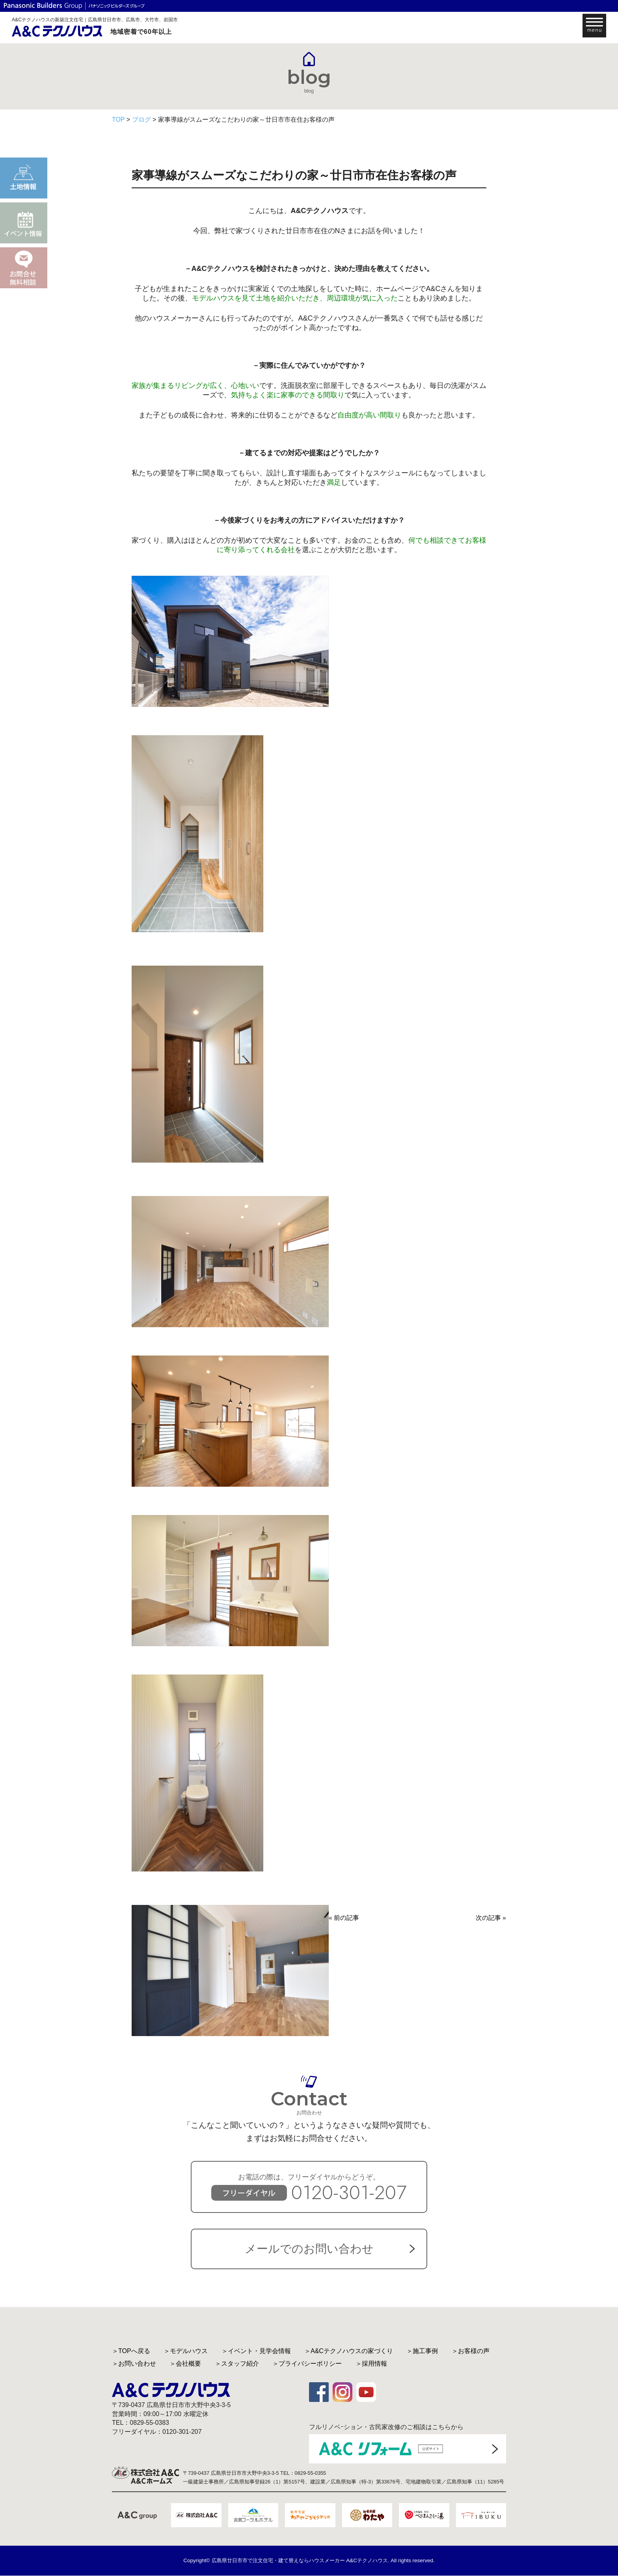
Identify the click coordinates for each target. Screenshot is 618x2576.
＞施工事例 (422, 2351)
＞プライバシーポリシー (307, 2363)
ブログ (141, 119)
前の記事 (346, 1917)
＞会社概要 (185, 2363)
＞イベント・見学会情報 (256, 2351)
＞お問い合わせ (134, 2363)
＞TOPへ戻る (131, 2351)
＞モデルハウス (186, 2351)
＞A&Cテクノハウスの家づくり (348, 2351)
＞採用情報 (371, 2363)
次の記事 (488, 1917)
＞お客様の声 (471, 2351)
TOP (118, 119)
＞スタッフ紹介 (237, 2363)
